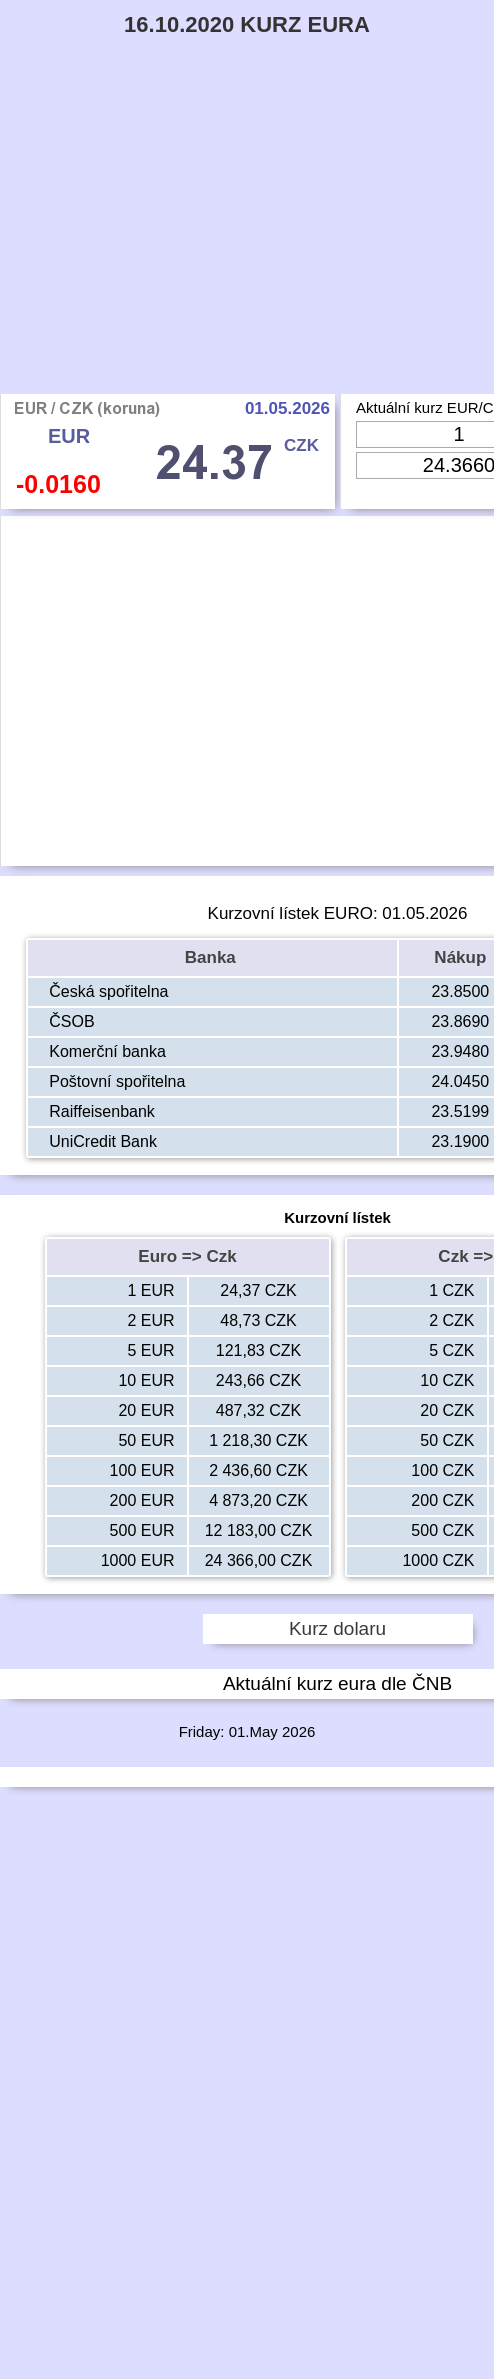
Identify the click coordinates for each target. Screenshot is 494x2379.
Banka (213, 957)
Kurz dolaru (337, 1628)
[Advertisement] (247, 244)
